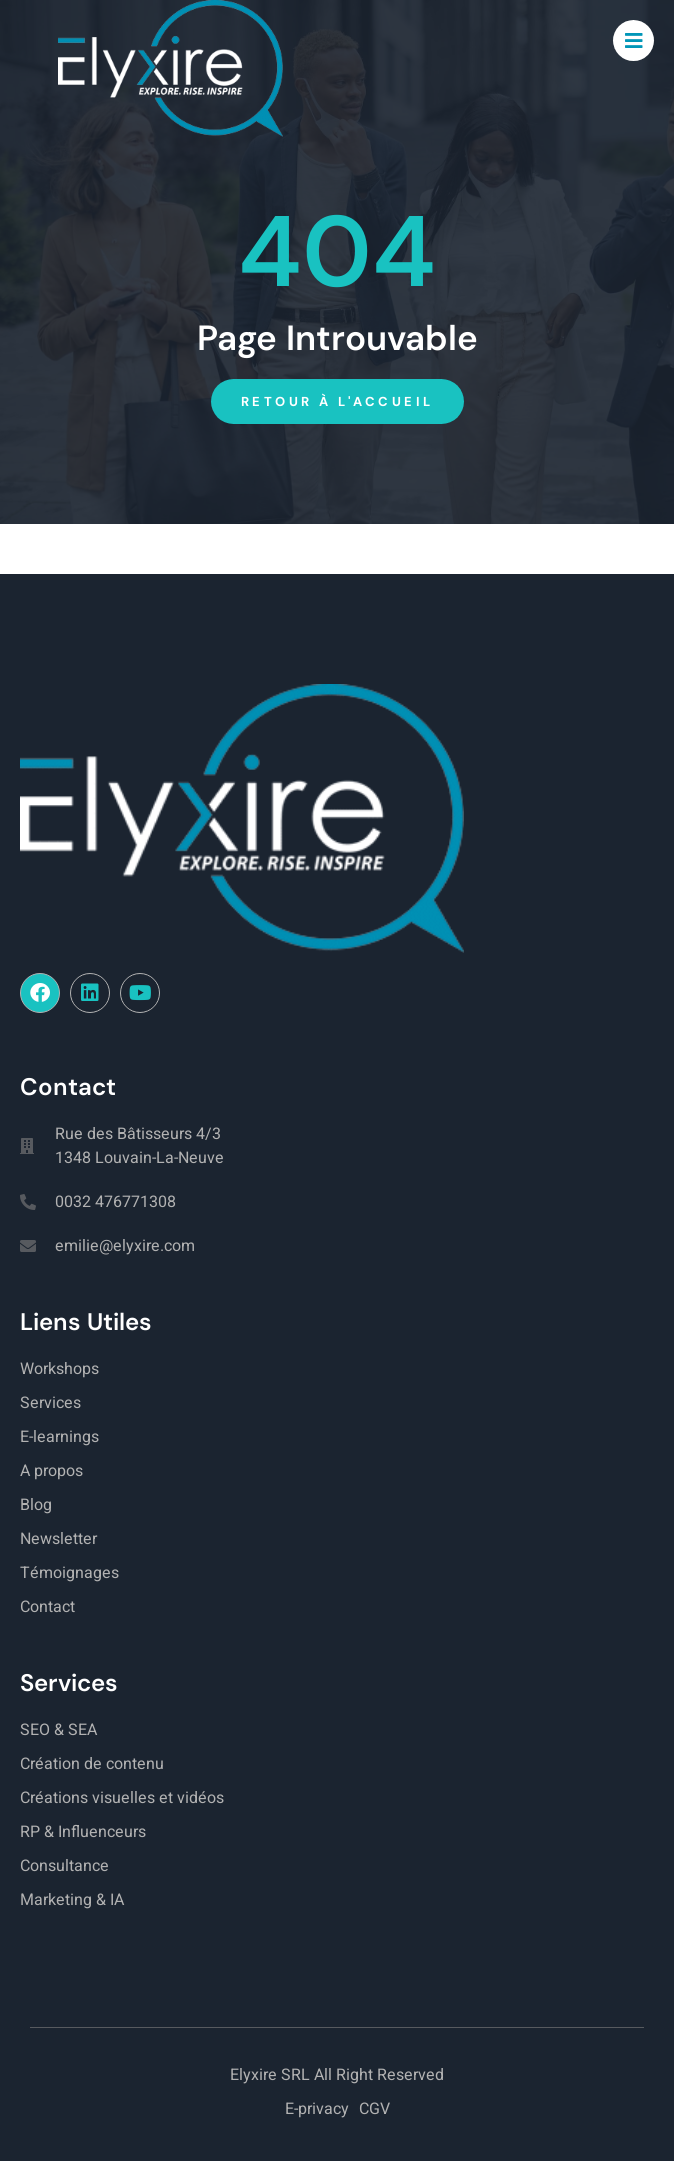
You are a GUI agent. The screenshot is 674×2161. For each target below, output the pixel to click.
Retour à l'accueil (337, 401)
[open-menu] (634, 40)
